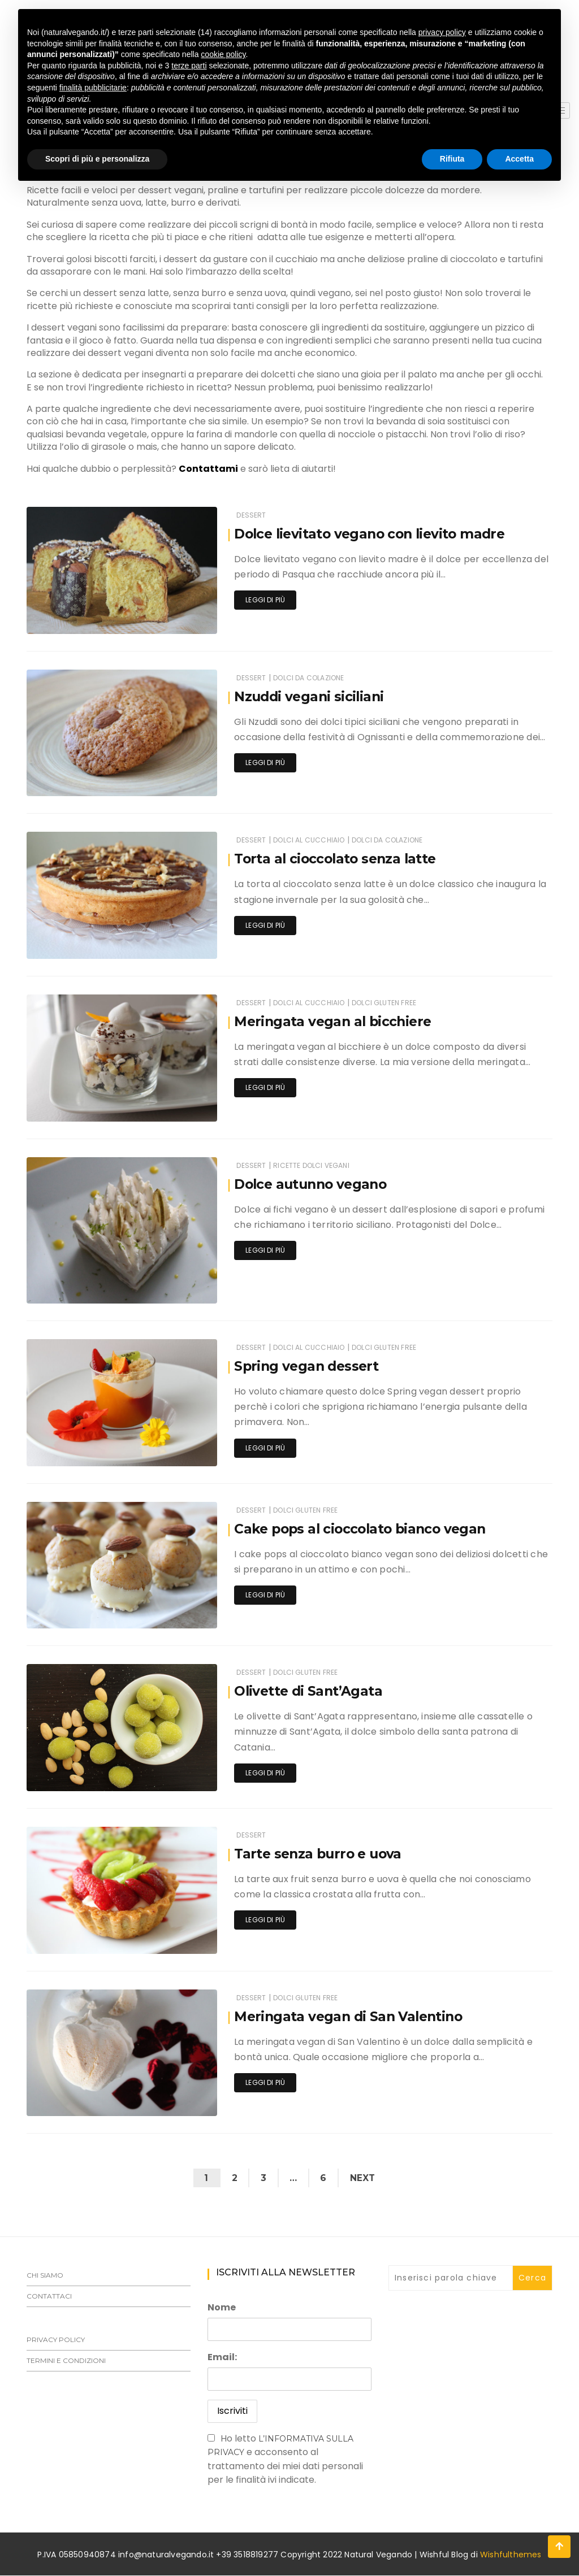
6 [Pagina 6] (325, 2178)
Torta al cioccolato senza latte (338, 858)
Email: (222, 2357)
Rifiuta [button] (452, 158)
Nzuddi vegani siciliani (311, 696)
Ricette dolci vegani (311, 1165)
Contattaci (49, 2296)
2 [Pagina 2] (232, 2178)
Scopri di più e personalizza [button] (97, 158)
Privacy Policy (56, 2340)
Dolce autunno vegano (313, 1184)
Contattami (208, 468)
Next (366, 2178)
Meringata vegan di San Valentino (351, 2016)
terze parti (188, 65)
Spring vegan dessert (308, 1366)
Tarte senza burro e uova (320, 1853)
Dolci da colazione (308, 678)
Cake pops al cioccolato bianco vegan (363, 1529)
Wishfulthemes (511, 2555)
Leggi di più (265, 600)
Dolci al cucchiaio (308, 840)
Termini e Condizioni (66, 2361)
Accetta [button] (519, 158)
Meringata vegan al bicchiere (335, 1021)
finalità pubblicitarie (93, 87)
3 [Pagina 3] (262, 2178)
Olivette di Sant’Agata (310, 1691)
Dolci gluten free (384, 1002)
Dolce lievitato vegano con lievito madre (374, 533)
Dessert (251, 515)
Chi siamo (45, 2275)
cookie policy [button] (223, 54)
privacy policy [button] (442, 32)
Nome (222, 2307)
